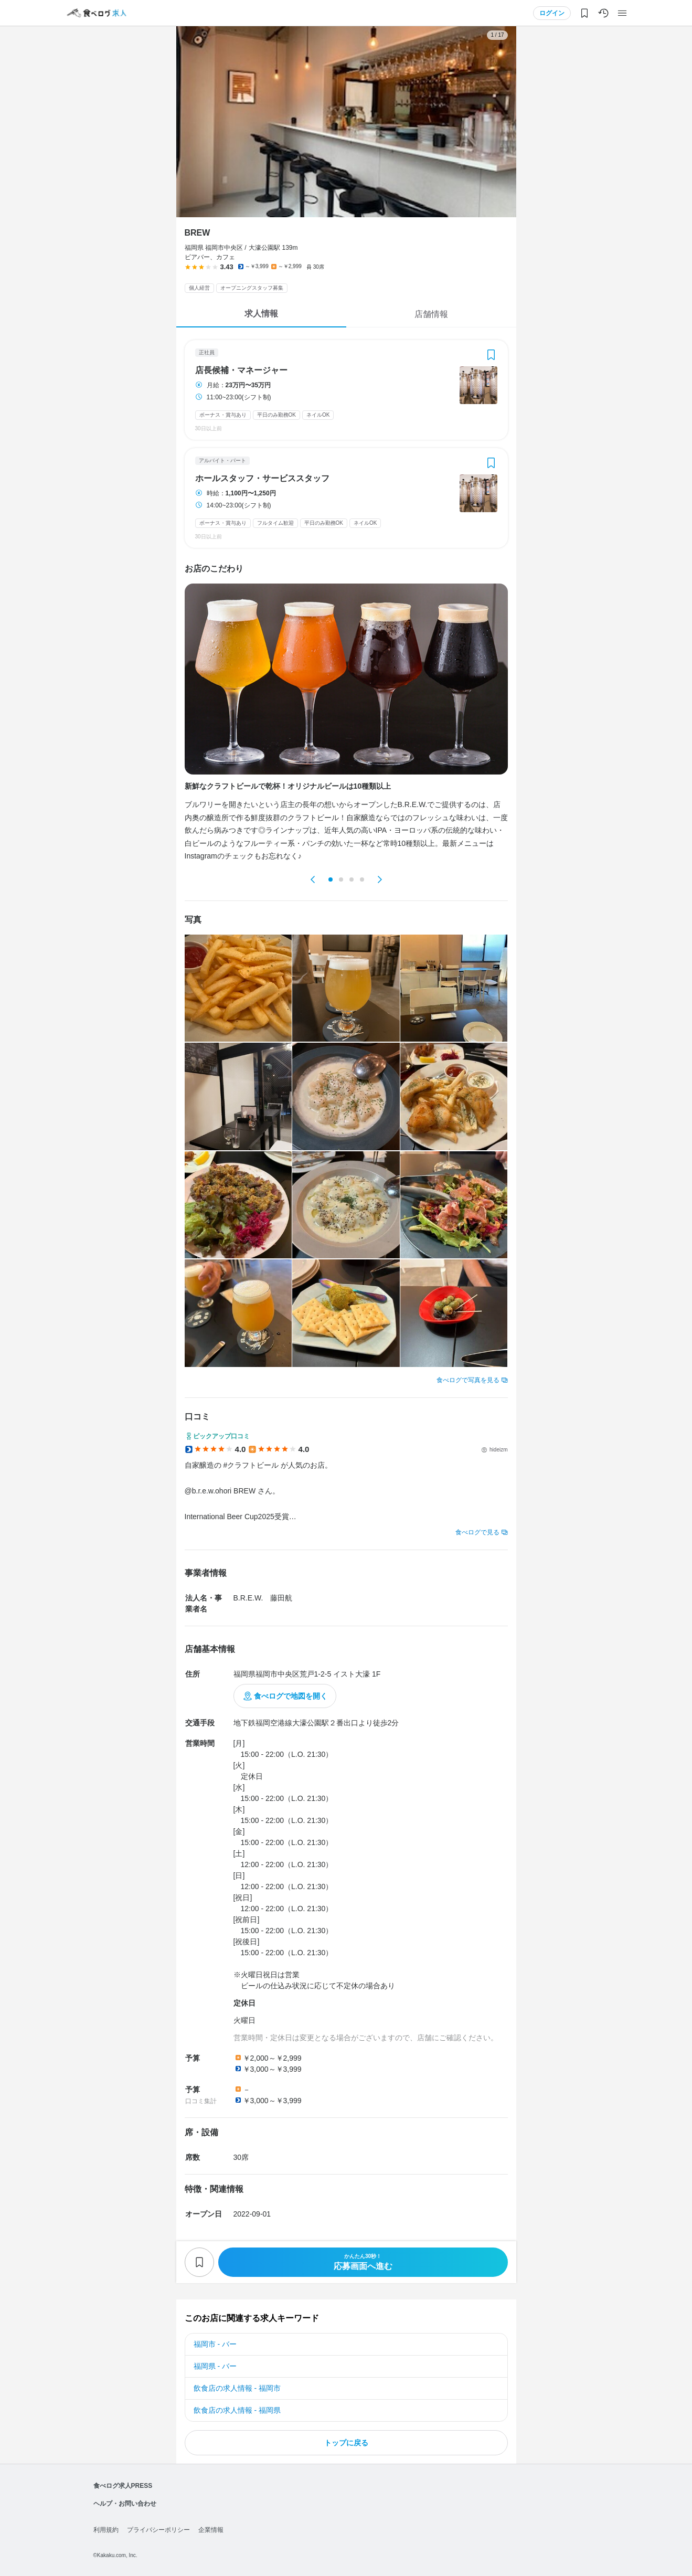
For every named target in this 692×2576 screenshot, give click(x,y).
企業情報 (210, 2529)
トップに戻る (346, 2443)
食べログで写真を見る (468, 1380)
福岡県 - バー (215, 2366)
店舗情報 (431, 314)
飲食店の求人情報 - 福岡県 (237, 2410)
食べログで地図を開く (290, 1696)
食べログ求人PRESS (123, 2485)
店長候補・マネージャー (241, 370)
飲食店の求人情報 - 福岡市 (237, 2388)
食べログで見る (477, 1532)
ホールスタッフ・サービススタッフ (262, 478)
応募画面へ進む (363, 2262)
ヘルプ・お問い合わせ (124, 2503)
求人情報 (261, 313)
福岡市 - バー (215, 2344)
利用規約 (106, 2529)
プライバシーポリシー (158, 2529)
